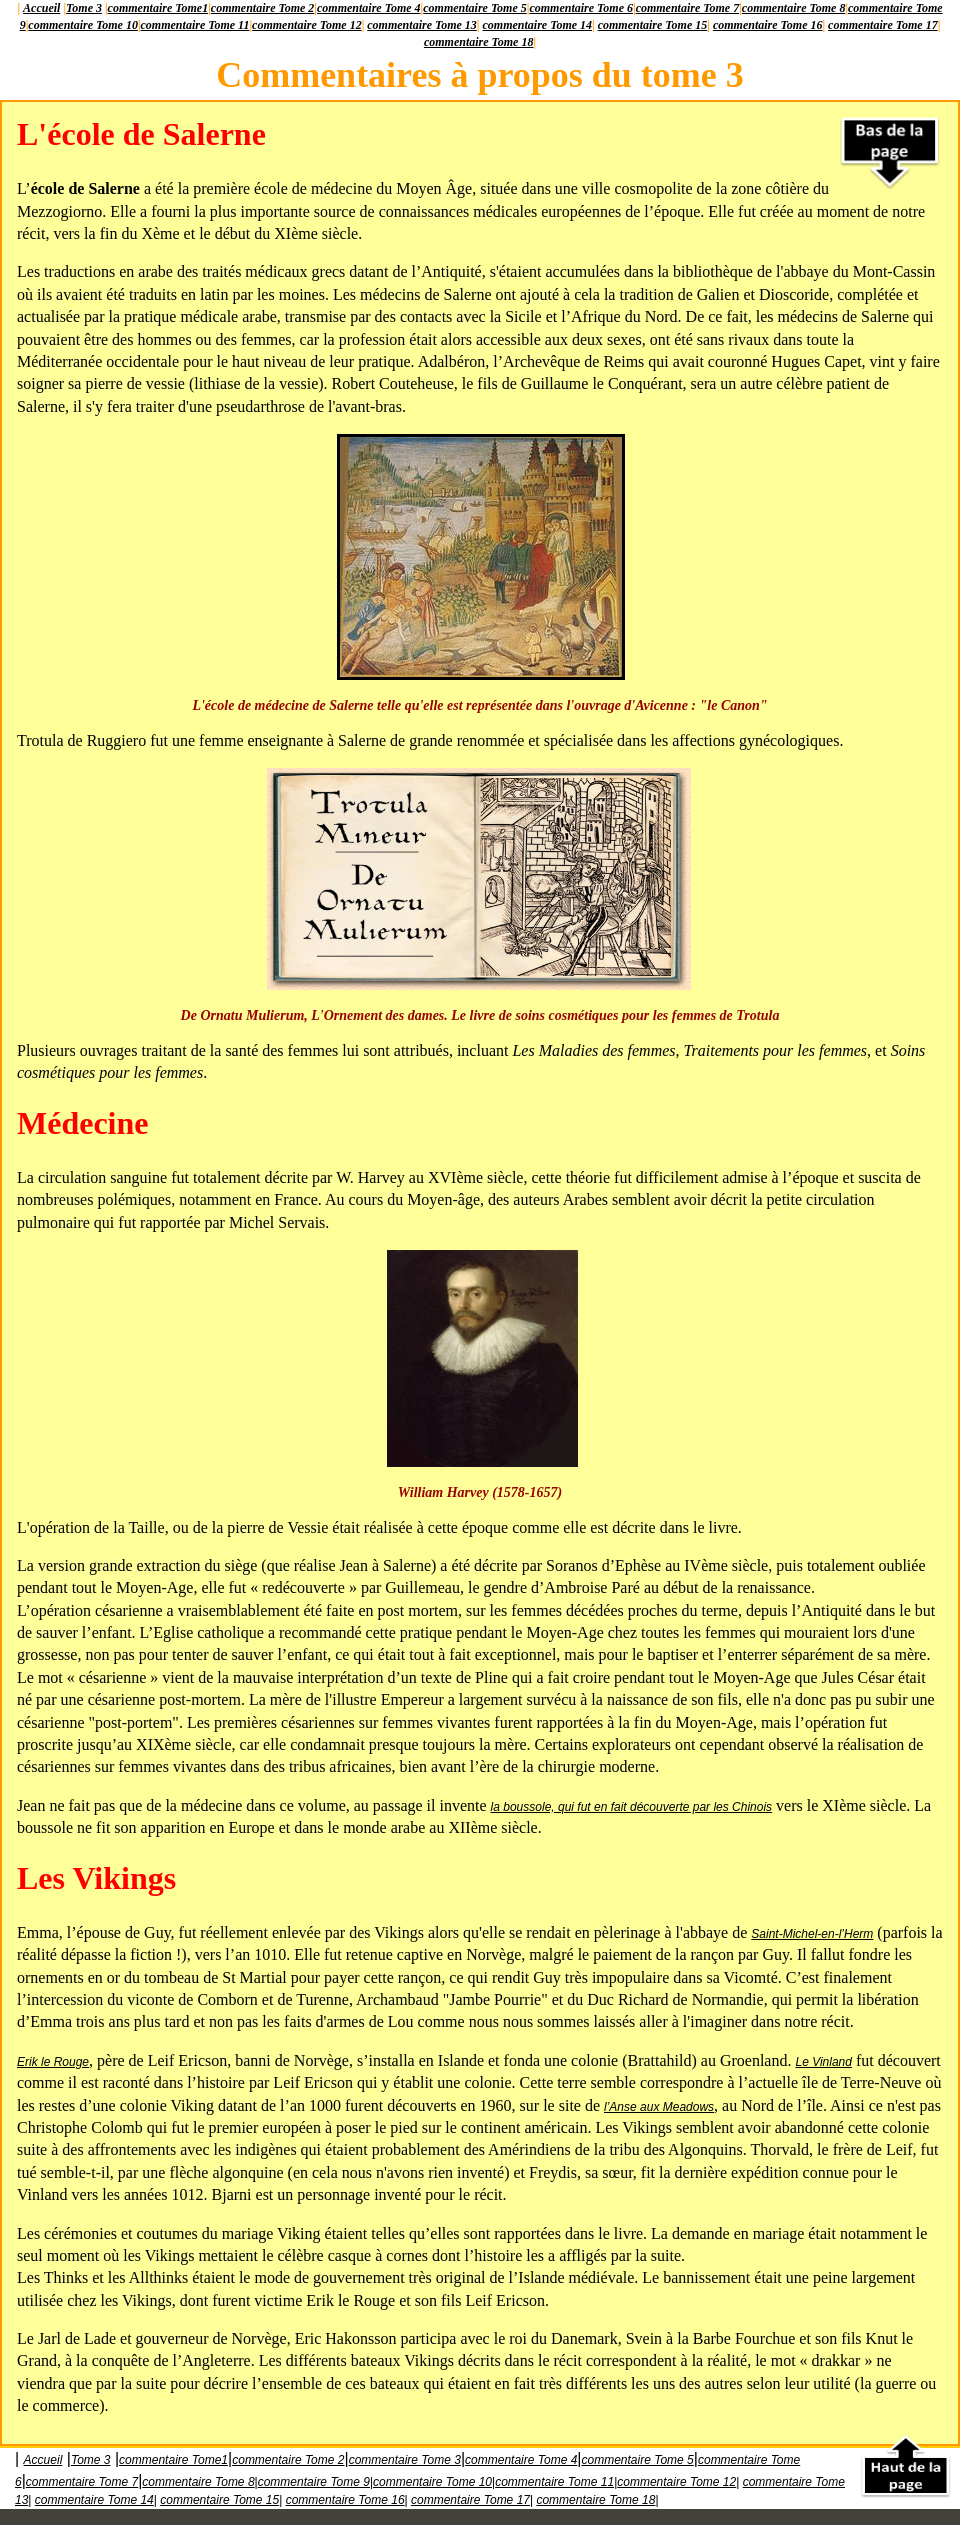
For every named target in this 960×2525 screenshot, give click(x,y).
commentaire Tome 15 (653, 25)
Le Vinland (823, 2062)
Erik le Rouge (53, 2062)
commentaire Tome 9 (314, 2482)
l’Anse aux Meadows (659, 2107)
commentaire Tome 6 (581, 8)
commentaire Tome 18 (479, 42)
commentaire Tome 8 (794, 8)
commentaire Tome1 (158, 8)
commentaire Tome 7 (688, 8)
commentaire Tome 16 (768, 25)
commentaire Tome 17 (883, 25)
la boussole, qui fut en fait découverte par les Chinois (632, 1807)
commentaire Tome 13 (422, 25)
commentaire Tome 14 (538, 25)
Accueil (41, 8)
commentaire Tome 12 (307, 25)
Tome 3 (84, 8)
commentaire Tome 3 (405, 2460)
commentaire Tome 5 (475, 8)
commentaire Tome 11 (195, 25)
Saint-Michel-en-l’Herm (812, 1934)
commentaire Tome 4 (369, 8)
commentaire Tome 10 (83, 25)
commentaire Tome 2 (263, 8)
